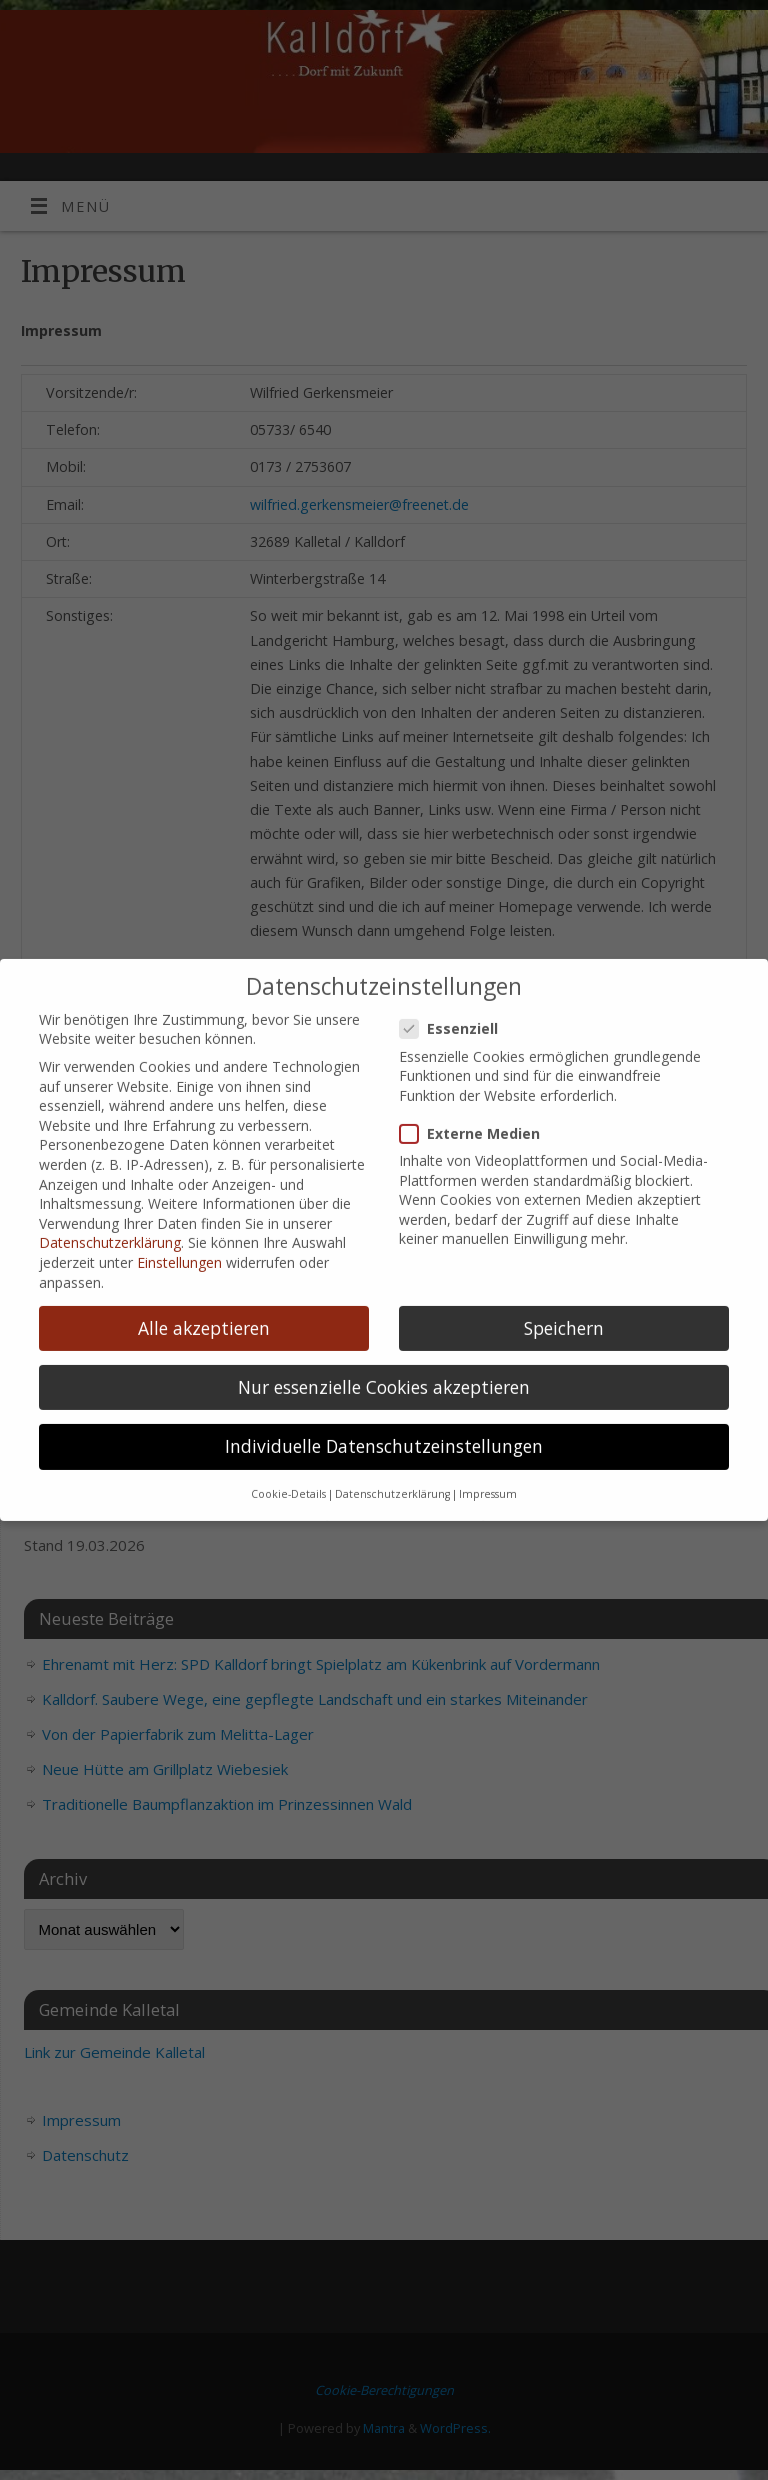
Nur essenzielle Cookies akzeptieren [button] (384, 1285)
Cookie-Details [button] (288, 1392)
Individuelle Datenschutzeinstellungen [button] (384, 1344)
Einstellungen (179, 1160)
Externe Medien (478, 1031)
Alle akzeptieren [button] (204, 1226)
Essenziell (457, 926)
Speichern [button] (564, 1226)
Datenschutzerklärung (110, 1140)
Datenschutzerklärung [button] (392, 1392)
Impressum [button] (488, 1392)
